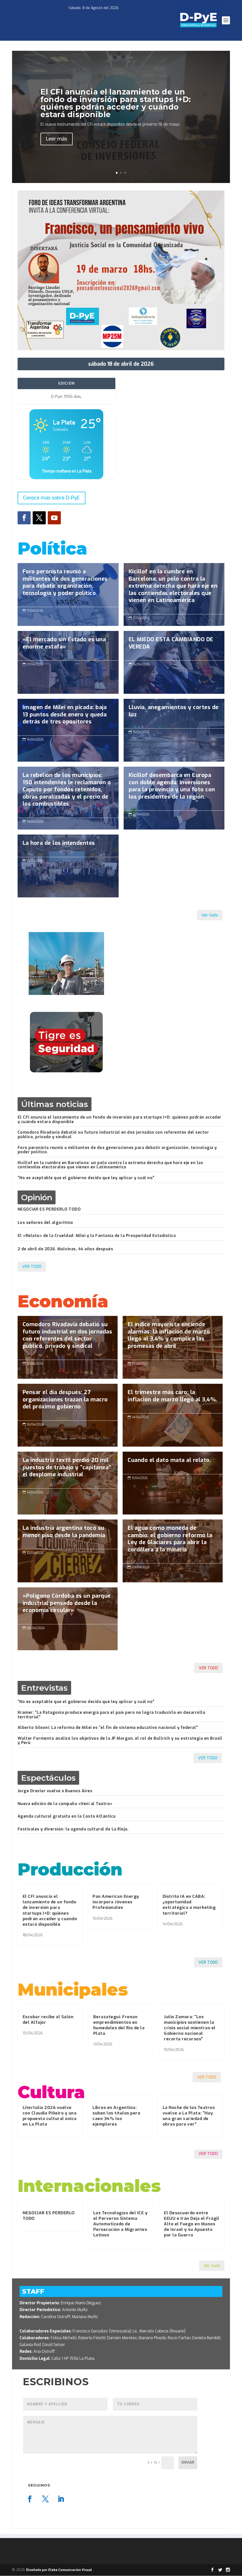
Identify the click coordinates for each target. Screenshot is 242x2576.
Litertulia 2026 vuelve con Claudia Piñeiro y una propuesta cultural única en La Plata (50, 2116)
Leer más (56, 145)
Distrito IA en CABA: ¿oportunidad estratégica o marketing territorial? (189, 1905)
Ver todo (210, 915)
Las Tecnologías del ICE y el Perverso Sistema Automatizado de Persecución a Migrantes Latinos (120, 2224)
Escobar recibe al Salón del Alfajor (48, 2019)
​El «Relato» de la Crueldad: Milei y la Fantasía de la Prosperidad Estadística (97, 1235)
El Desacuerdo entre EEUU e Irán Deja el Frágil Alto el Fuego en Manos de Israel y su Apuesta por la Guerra (191, 2224)
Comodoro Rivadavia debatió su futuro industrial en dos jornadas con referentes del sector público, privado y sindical (113, 1134)
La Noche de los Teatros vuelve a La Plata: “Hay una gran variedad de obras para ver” (189, 2116)
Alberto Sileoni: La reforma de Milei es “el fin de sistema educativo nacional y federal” (108, 1727)
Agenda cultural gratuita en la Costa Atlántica (67, 1816)
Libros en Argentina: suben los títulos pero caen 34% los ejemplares (116, 2116)
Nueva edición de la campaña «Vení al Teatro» (65, 1803)
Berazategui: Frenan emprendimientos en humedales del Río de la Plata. (119, 2025)
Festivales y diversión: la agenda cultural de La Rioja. (73, 1829)
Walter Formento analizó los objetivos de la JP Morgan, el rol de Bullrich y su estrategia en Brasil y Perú (120, 1740)
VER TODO (31, 1266)
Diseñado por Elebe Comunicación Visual (59, 2570)
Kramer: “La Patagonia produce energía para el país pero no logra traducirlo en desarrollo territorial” (112, 1715)
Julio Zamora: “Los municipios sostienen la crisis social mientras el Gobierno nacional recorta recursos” (190, 2028)
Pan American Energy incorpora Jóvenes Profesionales (115, 1902)
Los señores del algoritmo (45, 1222)
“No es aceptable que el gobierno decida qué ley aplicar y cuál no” (86, 1177)
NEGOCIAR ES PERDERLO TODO (49, 1209)
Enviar (187, 2462)
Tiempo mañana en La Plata (66, 471)
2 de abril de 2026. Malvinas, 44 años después (65, 1249)
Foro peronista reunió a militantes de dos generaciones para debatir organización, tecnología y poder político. (117, 1150)
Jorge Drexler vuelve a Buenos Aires (55, 1790)
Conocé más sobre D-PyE (51, 497)
